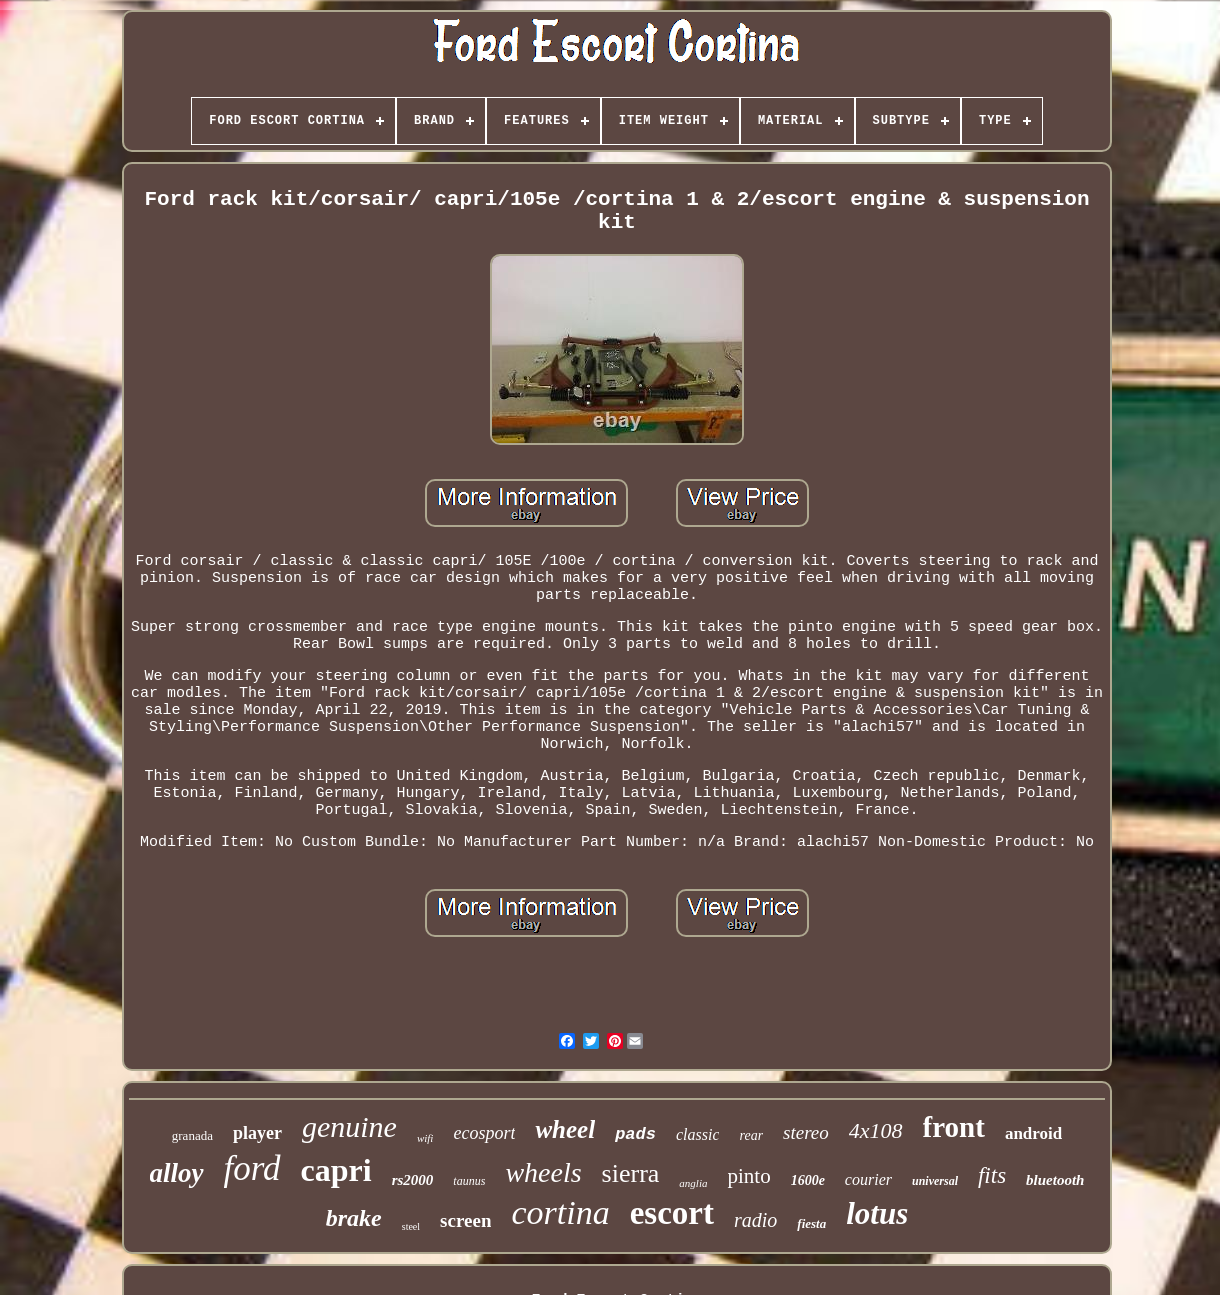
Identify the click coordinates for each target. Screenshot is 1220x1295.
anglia (693, 1183)
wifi (425, 1138)
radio (755, 1220)
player (257, 1133)
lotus (877, 1213)
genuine (349, 1126)
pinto (748, 1176)
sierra (631, 1173)
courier (868, 1179)
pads (635, 1134)
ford (252, 1168)
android (1033, 1133)
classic (698, 1134)
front (954, 1127)
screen (465, 1220)
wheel (565, 1129)
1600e (808, 1180)
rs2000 (413, 1180)
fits (992, 1175)
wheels (543, 1172)
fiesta (811, 1223)
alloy (177, 1173)
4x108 (876, 1130)
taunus (469, 1181)
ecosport (484, 1133)
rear (751, 1135)
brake (354, 1218)
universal (935, 1181)
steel (411, 1226)
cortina (560, 1212)
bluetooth (1055, 1180)
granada (192, 1135)
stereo (806, 1132)
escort (672, 1213)
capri (336, 1170)
